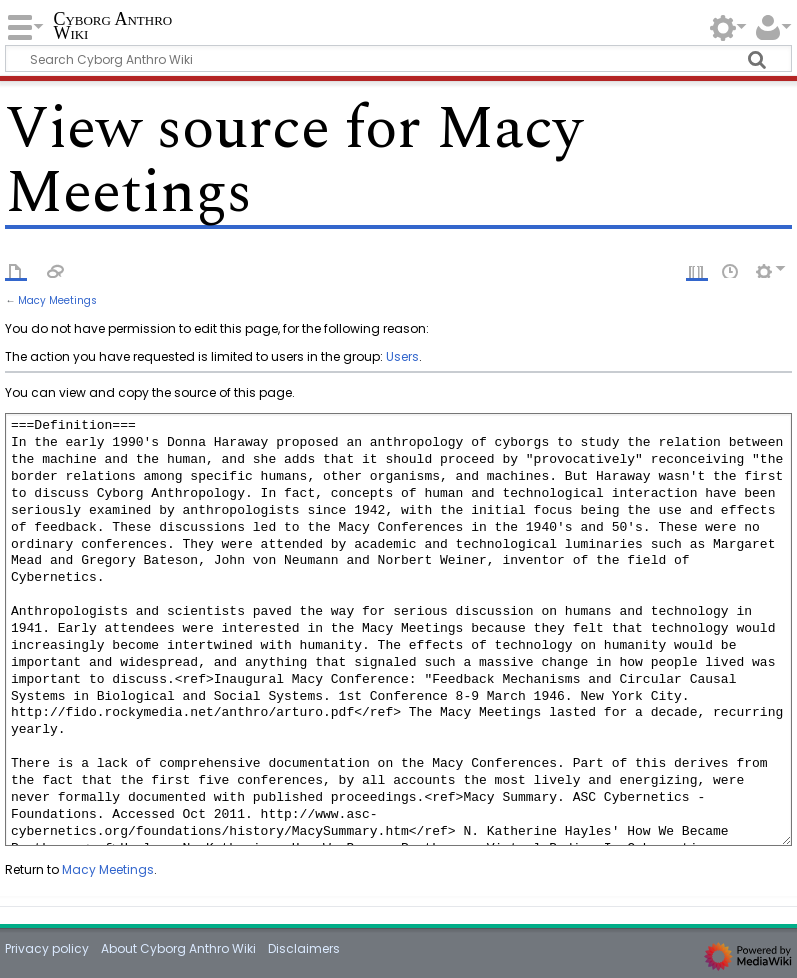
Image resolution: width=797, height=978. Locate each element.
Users (402, 356)
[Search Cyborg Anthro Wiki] (398, 58)
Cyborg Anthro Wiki (112, 26)
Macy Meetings (57, 300)
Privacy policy (47, 948)
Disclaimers (304, 948)
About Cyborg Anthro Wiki (178, 948)
